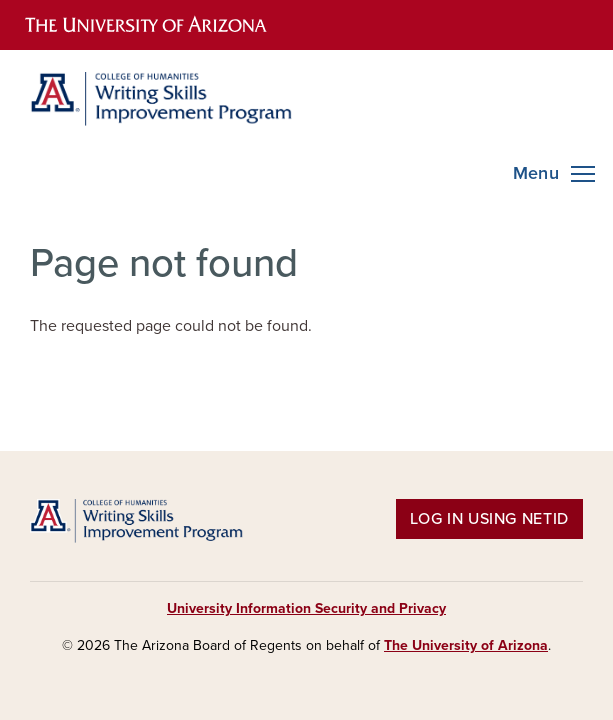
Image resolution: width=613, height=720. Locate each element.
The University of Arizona (466, 645)
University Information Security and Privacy (306, 608)
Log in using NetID (489, 519)
